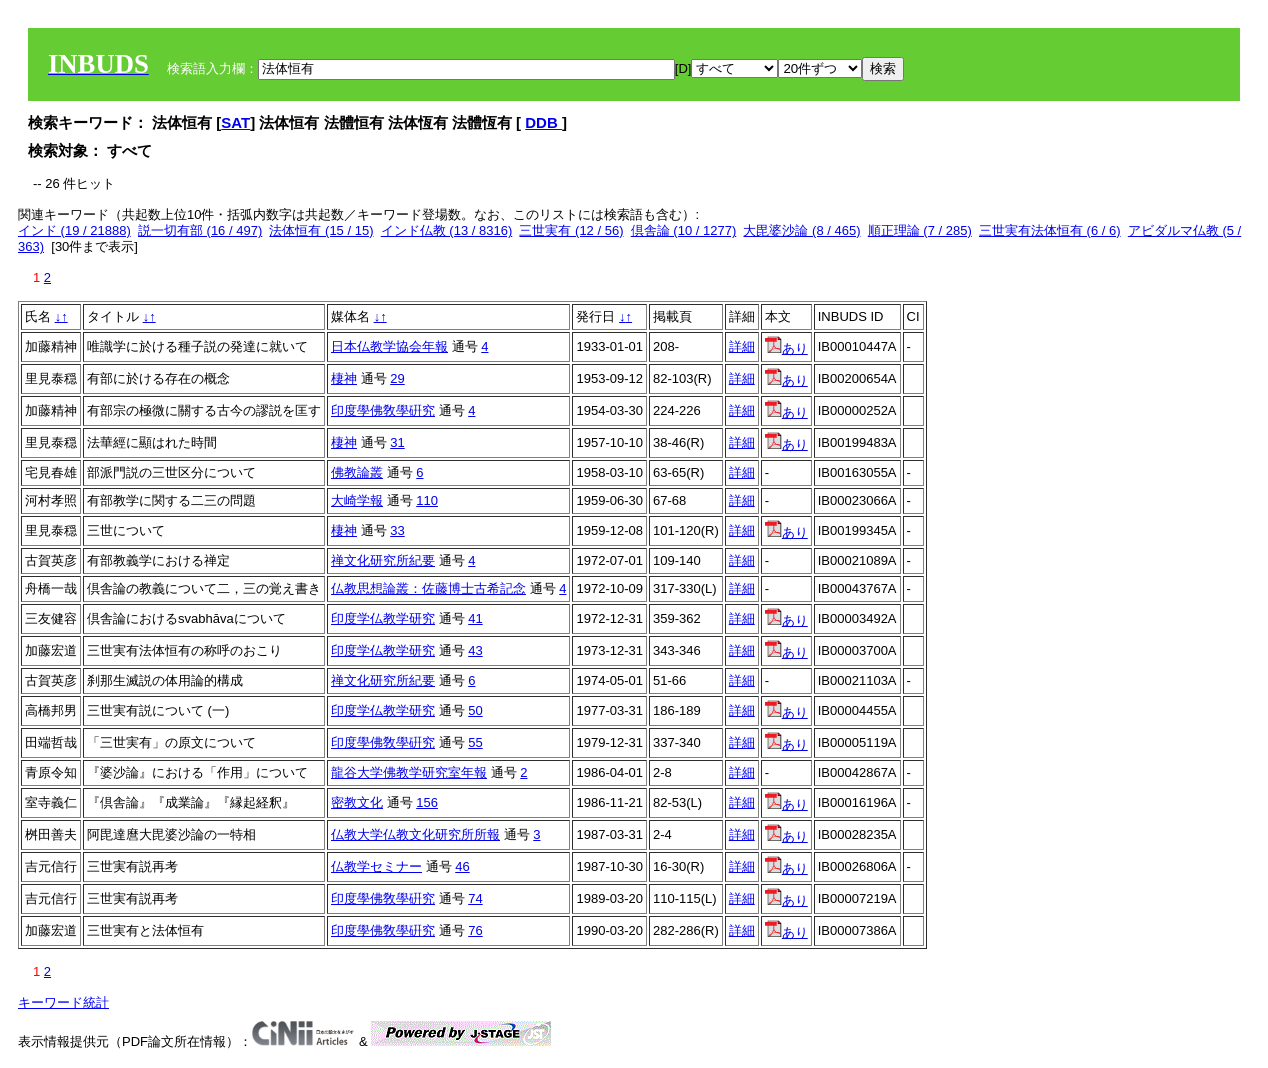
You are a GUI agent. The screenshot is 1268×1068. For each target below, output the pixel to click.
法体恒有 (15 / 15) (321, 230)
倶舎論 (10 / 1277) (684, 230)
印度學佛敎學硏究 (383, 410)
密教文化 (357, 802)
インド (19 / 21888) (74, 230)
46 (462, 866)
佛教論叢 (357, 472)
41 (475, 618)
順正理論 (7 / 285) (920, 230)
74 (475, 898)
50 (475, 710)
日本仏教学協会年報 (389, 346)
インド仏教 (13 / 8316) (447, 230)
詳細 (742, 346)
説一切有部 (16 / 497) (200, 230)
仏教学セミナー (376, 866)
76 (475, 930)
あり (786, 348)
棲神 (344, 378)
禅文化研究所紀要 (383, 560)
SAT (235, 122)
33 (397, 530)
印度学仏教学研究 (383, 618)
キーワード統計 (63, 1002)
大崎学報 (357, 500)
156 (427, 802)
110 (427, 500)
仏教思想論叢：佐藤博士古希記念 (428, 588)
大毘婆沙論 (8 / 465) (801, 230)
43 (475, 650)
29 (397, 378)
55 (475, 742)
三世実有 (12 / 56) (571, 230)
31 (397, 442)
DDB (543, 122)
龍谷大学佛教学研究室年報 (409, 772)
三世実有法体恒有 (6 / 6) (1050, 230)
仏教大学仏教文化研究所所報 (415, 834)
